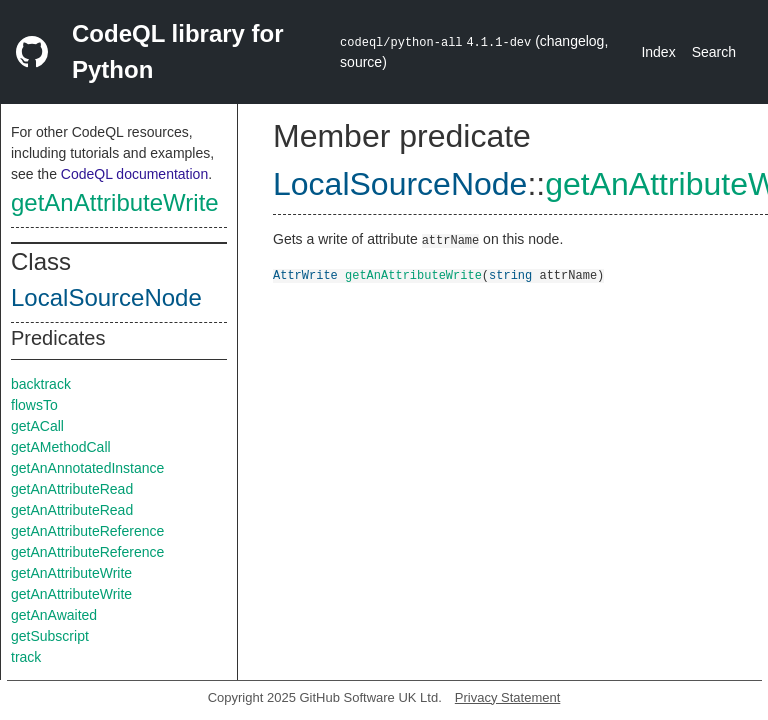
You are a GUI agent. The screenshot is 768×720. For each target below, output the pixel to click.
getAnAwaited (54, 615)
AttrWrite (305, 274)
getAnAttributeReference (87, 531)
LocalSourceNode (106, 297)
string (510, 274)
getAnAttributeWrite (115, 202)
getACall (37, 426)
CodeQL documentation (134, 174)
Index (658, 52)
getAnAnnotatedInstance (87, 468)
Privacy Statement (508, 697)
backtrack (41, 384)
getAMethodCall (61, 447)
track (26, 657)
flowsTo (34, 405)
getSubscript (50, 636)
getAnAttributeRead (72, 489)
